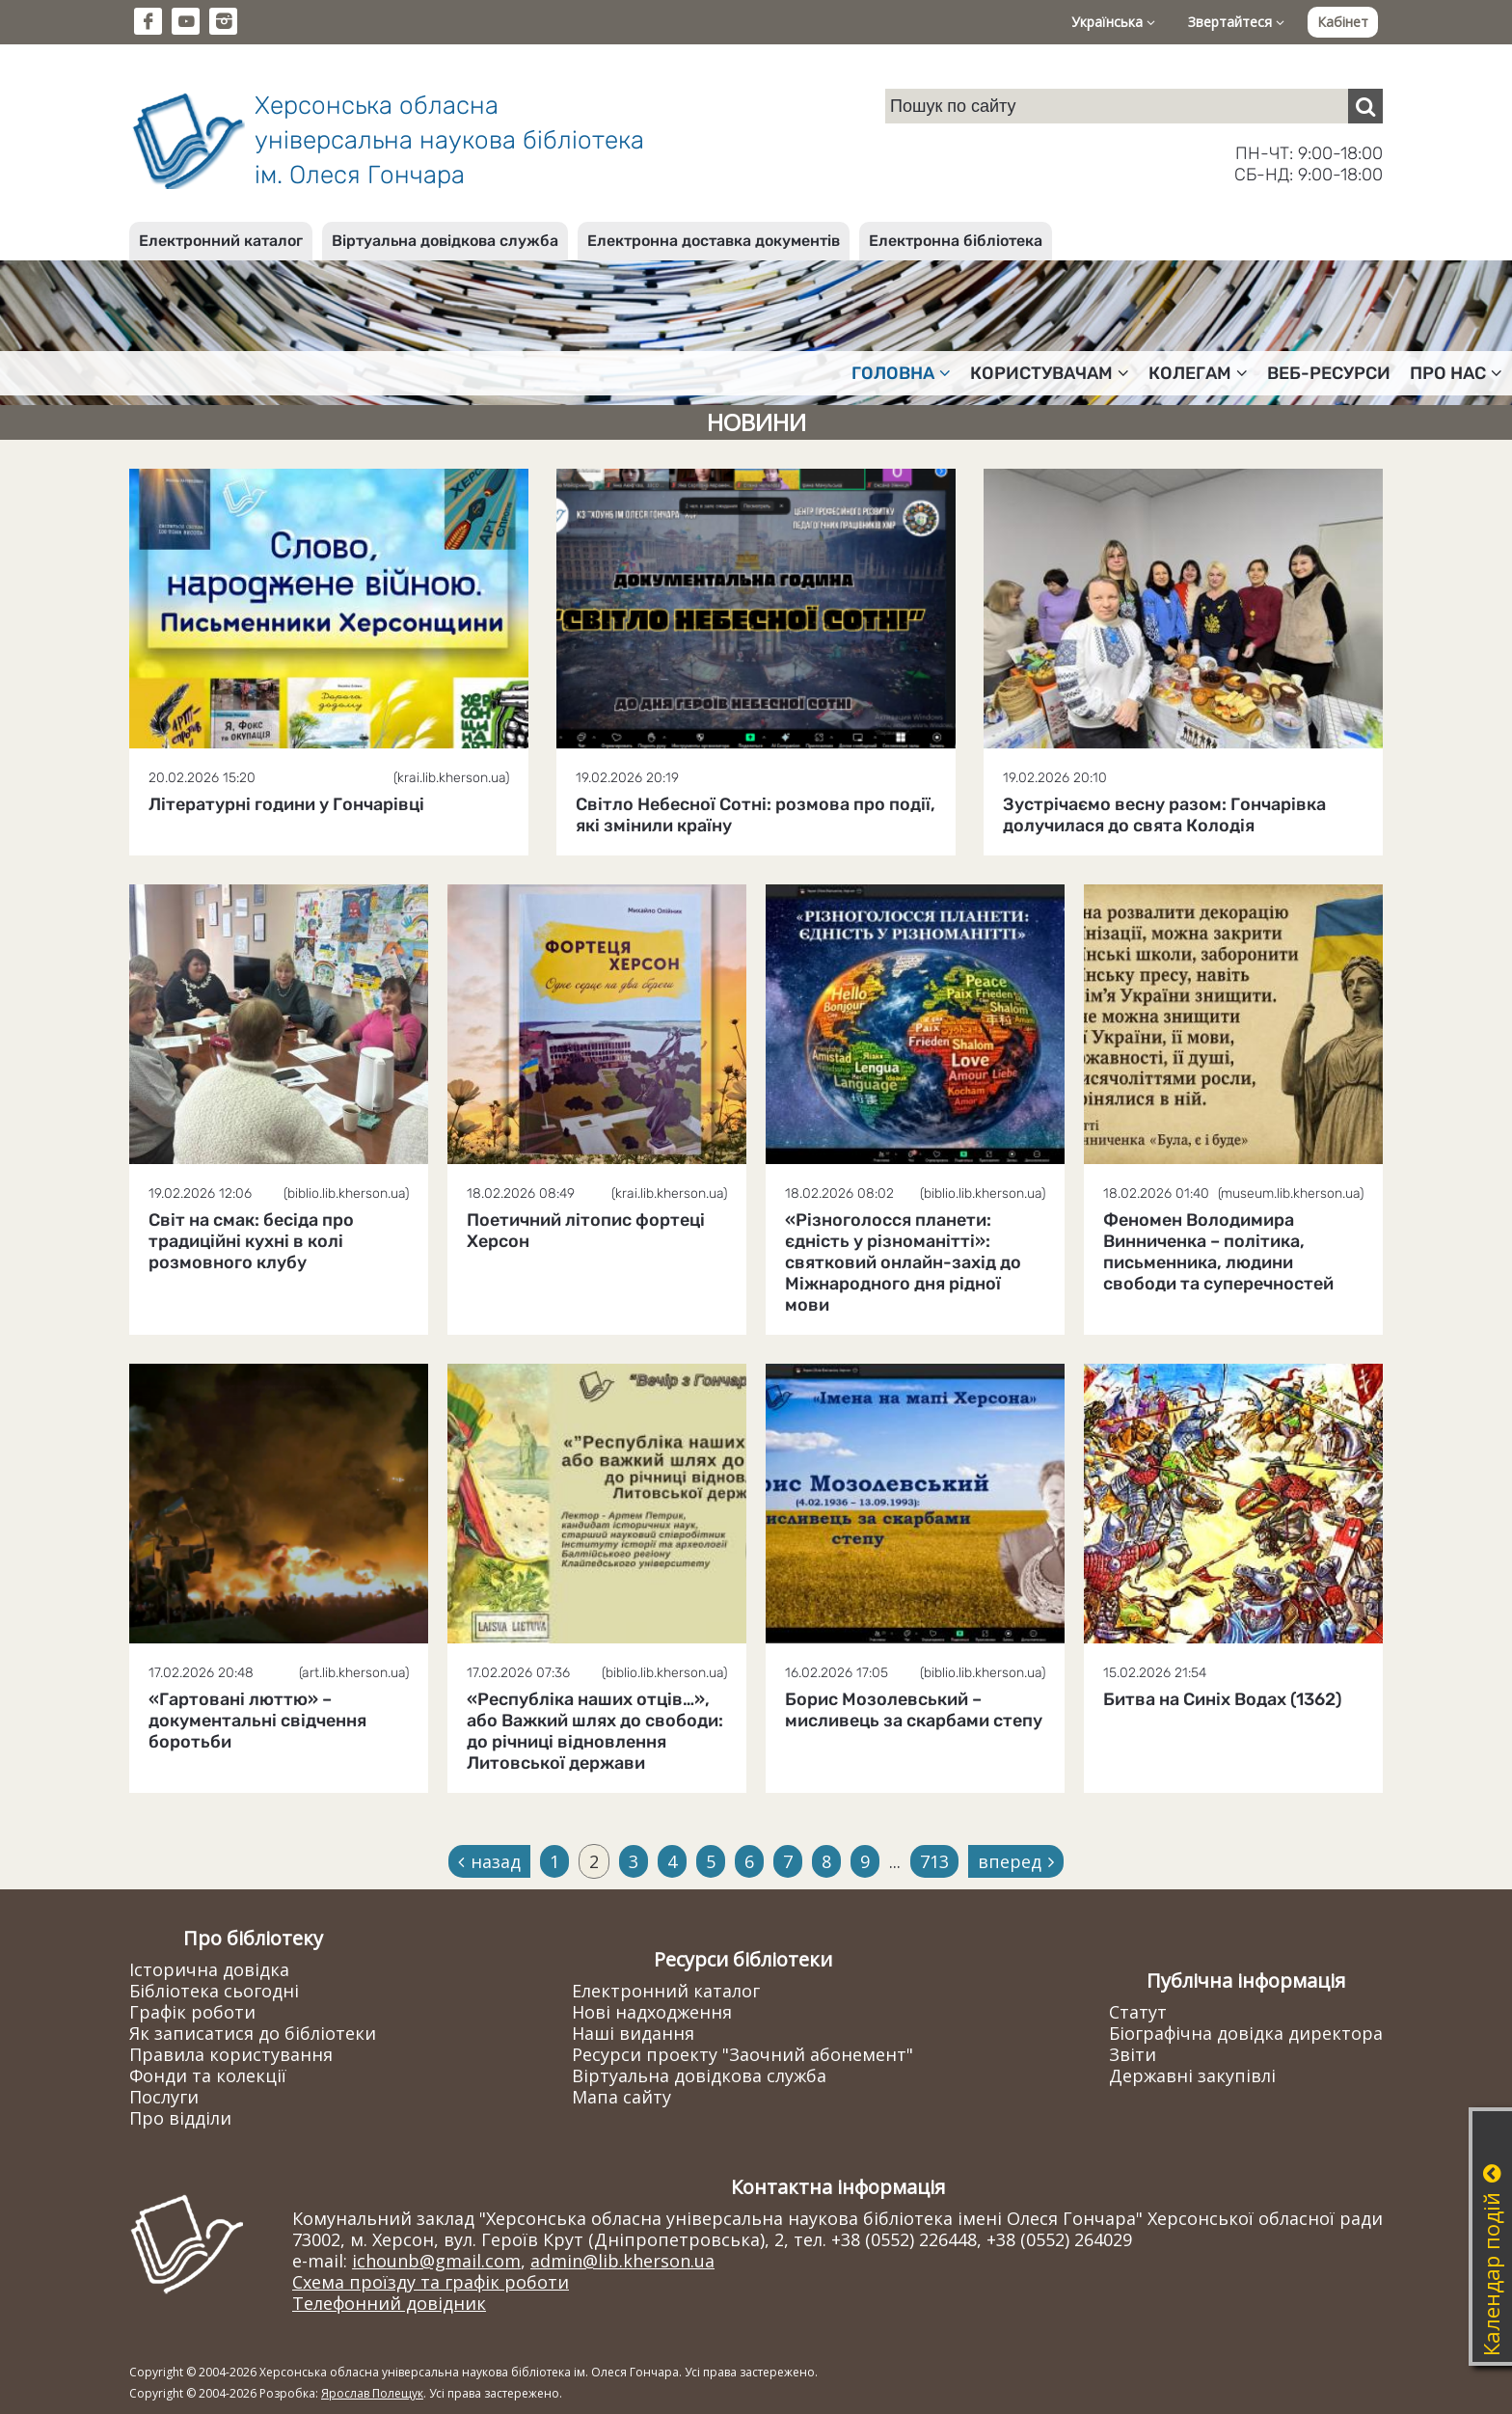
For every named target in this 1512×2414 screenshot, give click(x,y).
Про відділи (180, 2117)
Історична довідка (209, 1969)
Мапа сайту (621, 2096)
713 (934, 1861)
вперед (1016, 1861)
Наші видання (633, 2033)
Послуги (164, 2096)
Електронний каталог (221, 240)
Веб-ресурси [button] (1328, 373)
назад (489, 1861)
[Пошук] (1365, 106)
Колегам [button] (1198, 373)
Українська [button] (1113, 22)
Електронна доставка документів (713, 240)
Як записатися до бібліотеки (252, 2033)
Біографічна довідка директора (1246, 2033)
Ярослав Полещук (372, 2393)
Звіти (1132, 2054)
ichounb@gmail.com (436, 2260)
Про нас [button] (1456, 373)
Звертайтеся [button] (1236, 22)
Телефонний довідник (389, 2303)
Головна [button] (901, 373)
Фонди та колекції (207, 2075)
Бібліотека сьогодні (214, 1990)
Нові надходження (652, 2011)
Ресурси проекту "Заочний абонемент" (742, 2054)
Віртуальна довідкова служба (445, 240)
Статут (1138, 2011)
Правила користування (231, 2054)
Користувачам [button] (1049, 373)
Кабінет (1342, 22)
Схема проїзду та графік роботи (430, 2281)
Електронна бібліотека (955, 240)
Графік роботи (192, 2011)
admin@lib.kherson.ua (622, 2260)
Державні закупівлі (1192, 2075)
